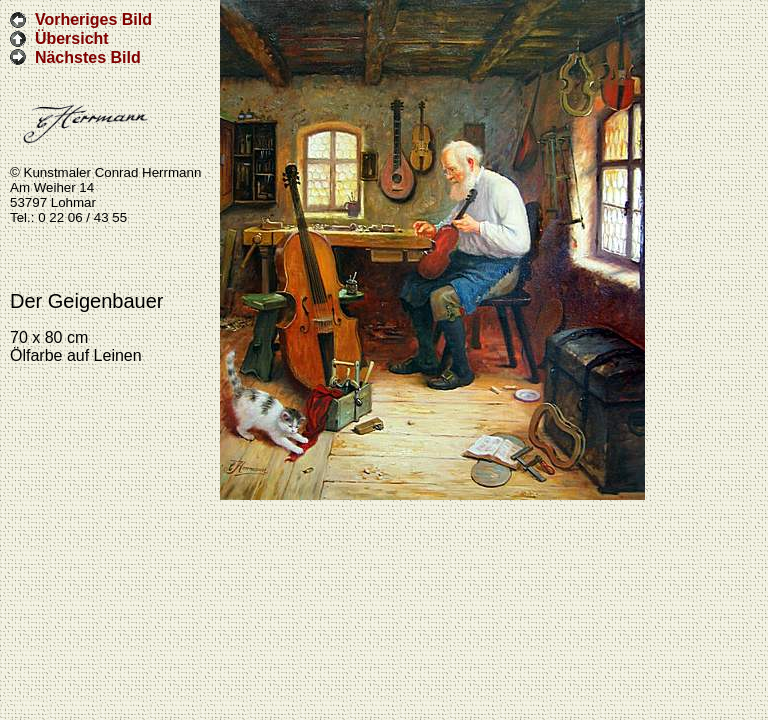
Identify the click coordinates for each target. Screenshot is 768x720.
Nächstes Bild (88, 56)
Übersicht (72, 38)
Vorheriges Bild (93, 19)
